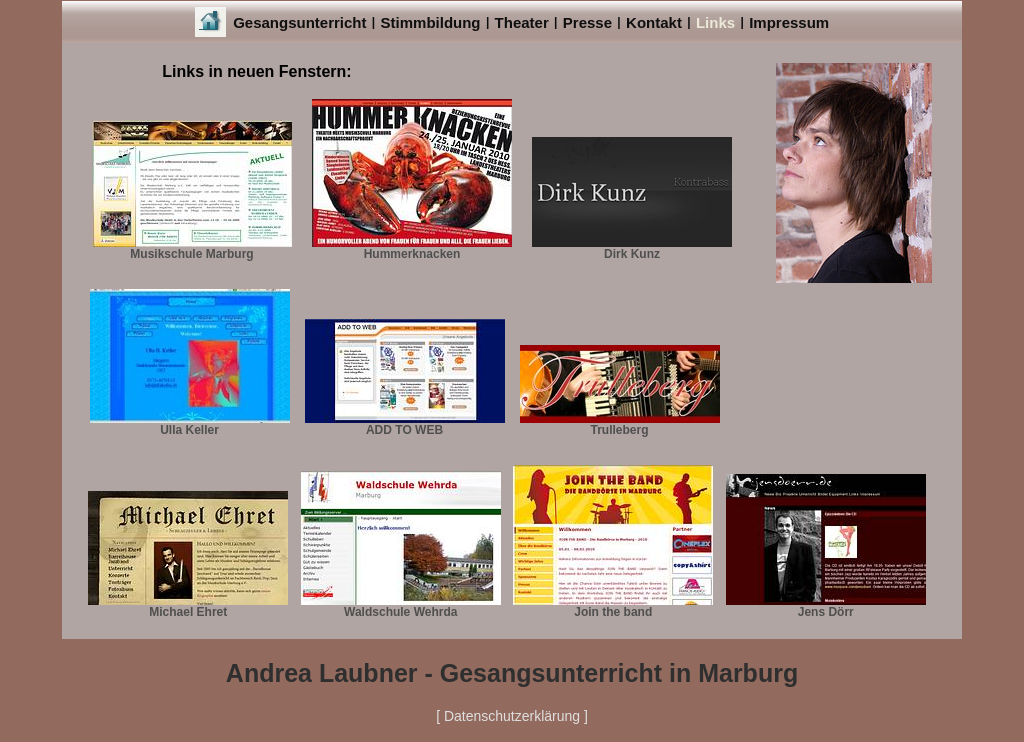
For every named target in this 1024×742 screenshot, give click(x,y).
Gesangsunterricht (299, 22)
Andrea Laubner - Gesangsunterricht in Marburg (512, 673)
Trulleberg (620, 424)
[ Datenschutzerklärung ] (512, 716)
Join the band (613, 606)
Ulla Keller (190, 424)
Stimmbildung (431, 22)
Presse (587, 22)
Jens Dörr (826, 606)
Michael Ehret (188, 606)
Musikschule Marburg (192, 248)
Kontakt (654, 22)
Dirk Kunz (632, 248)
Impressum (789, 22)
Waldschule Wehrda (401, 606)
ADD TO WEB (405, 424)
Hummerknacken (412, 248)
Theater (522, 22)
